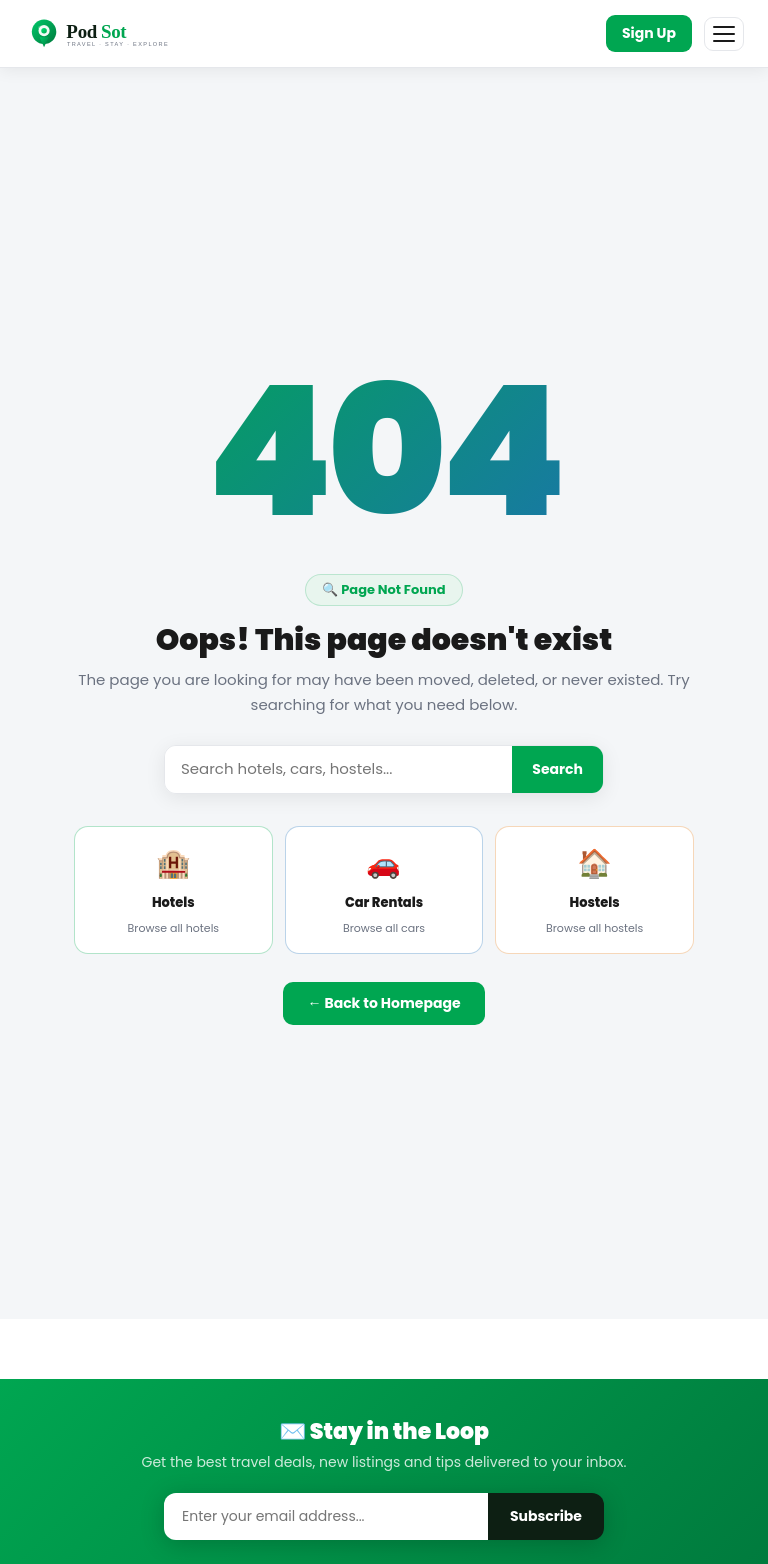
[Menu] (724, 34)
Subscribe (546, 1516)
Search (557, 769)
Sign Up (649, 33)
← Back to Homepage (383, 1003)
